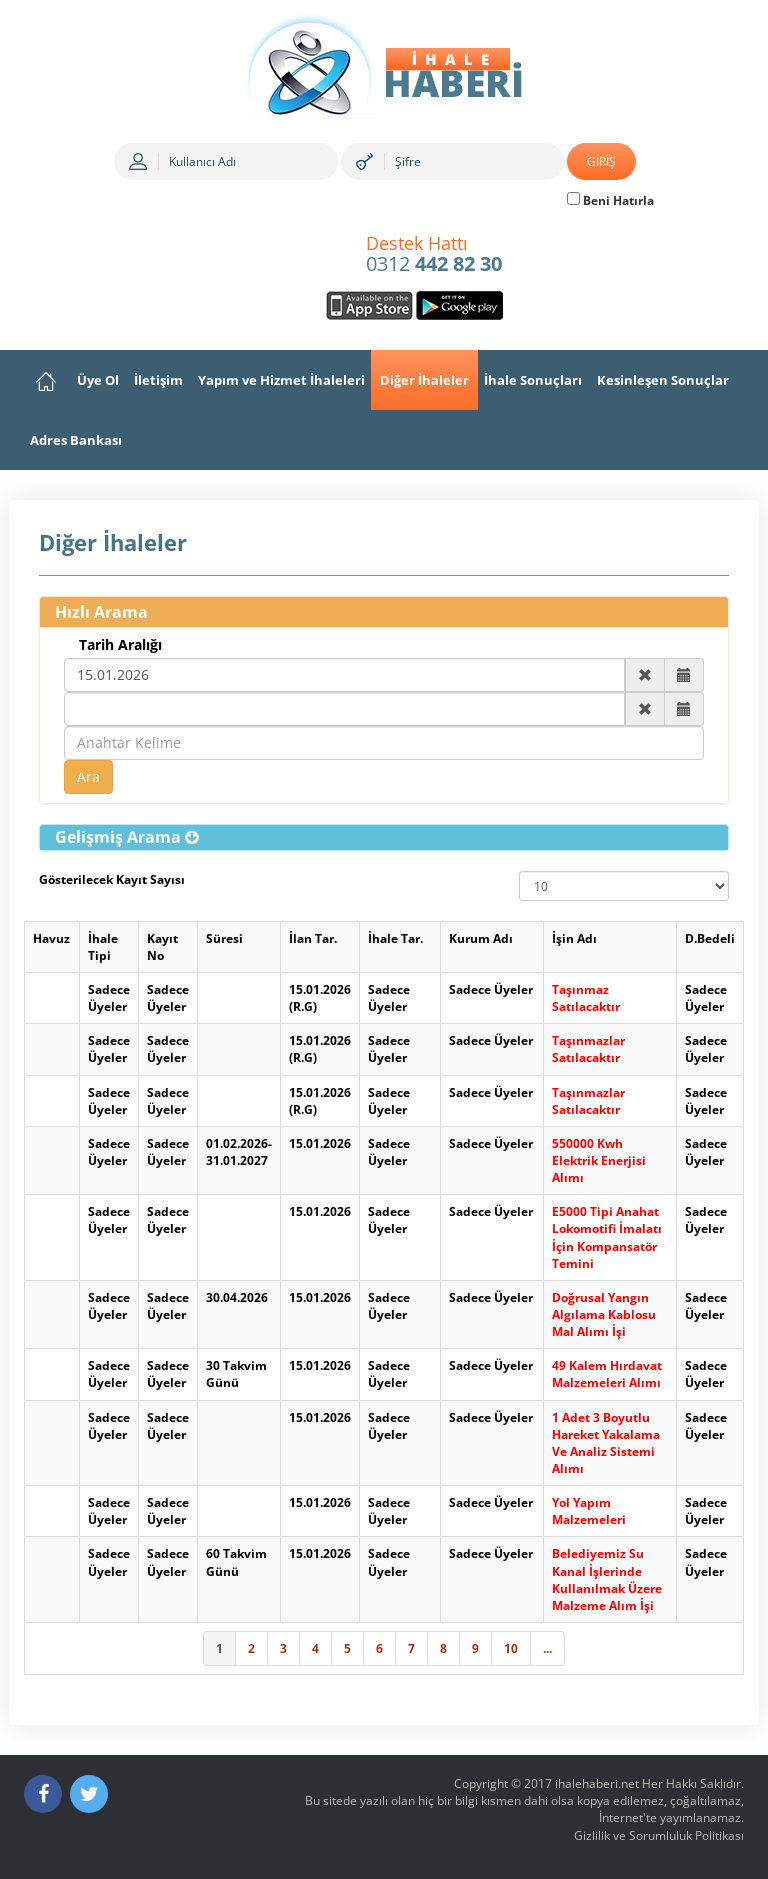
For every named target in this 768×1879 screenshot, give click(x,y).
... (547, 1648)
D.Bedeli (710, 938)
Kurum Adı (481, 938)
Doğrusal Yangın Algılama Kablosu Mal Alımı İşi (604, 1314)
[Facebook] (43, 1794)
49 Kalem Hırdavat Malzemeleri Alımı (607, 1374)
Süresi (224, 938)
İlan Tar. (313, 938)
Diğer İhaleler (424, 380)
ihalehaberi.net (597, 1783)
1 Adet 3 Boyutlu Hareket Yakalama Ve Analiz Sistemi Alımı (606, 1443)
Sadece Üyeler (109, 998)
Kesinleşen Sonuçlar (663, 380)
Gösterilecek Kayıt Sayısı (112, 879)
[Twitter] (89, 1794)
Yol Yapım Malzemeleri (589, 1511)
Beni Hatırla (610, 200)
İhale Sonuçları (533, 380)
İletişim (158, 380)
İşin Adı (574, 938)
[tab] (384, 838)
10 (511, 1648)
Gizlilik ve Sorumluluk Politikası (659, 1835)
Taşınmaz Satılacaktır (586, 998)
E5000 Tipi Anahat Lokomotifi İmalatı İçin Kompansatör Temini (607, 1237)
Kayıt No (162, 947)
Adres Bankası (76, 440)
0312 (434, 255)
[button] (127, 837)
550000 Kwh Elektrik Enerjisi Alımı (599, 1160)
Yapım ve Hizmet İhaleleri (281, 380)
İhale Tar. (395, 938)
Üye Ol (98, 380)
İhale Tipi (103, 947)
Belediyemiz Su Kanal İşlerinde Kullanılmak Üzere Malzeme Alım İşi (607, 1579)
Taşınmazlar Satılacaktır (588, 1049)
